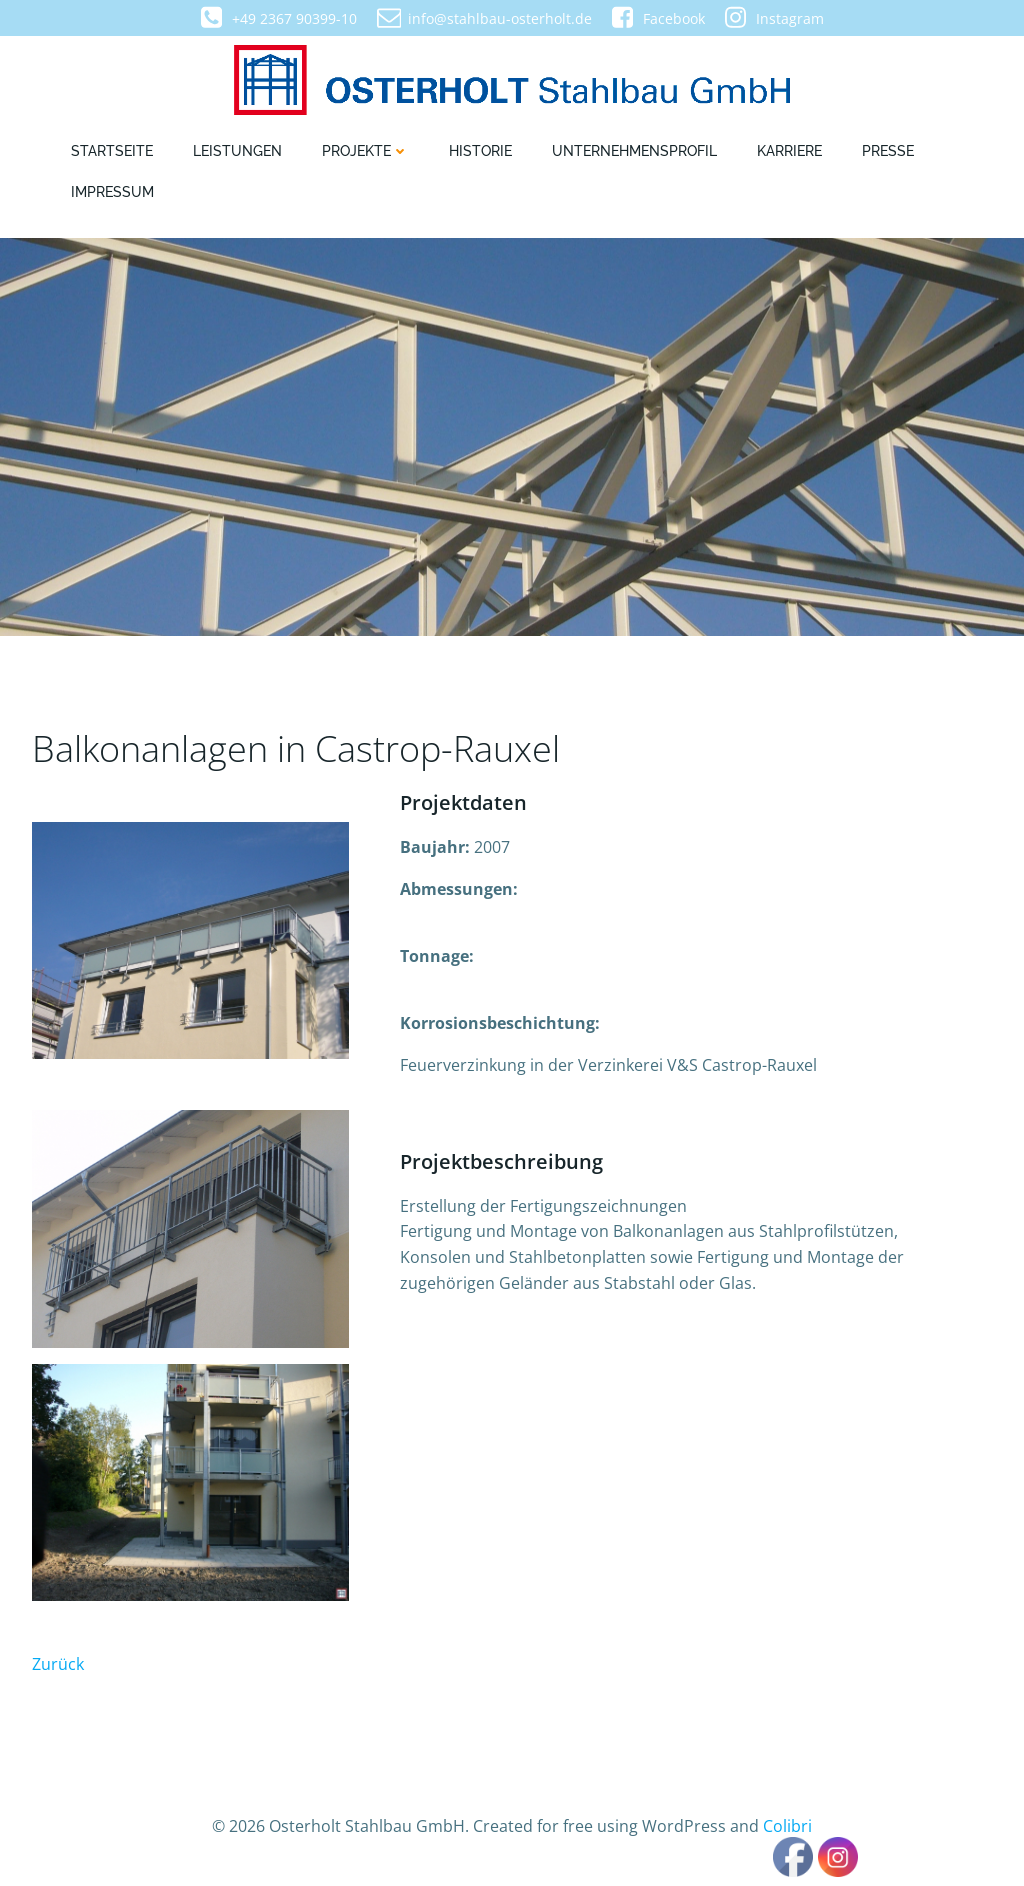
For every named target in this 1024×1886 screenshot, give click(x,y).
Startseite (112, 151)
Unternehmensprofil (634, 151)
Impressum (112, 192)
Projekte (365, 151)
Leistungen (237, 151)
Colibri (787, 1826)
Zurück (58, 1664)
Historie (480, 151)
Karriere (789, 151)
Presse (888, 151)
